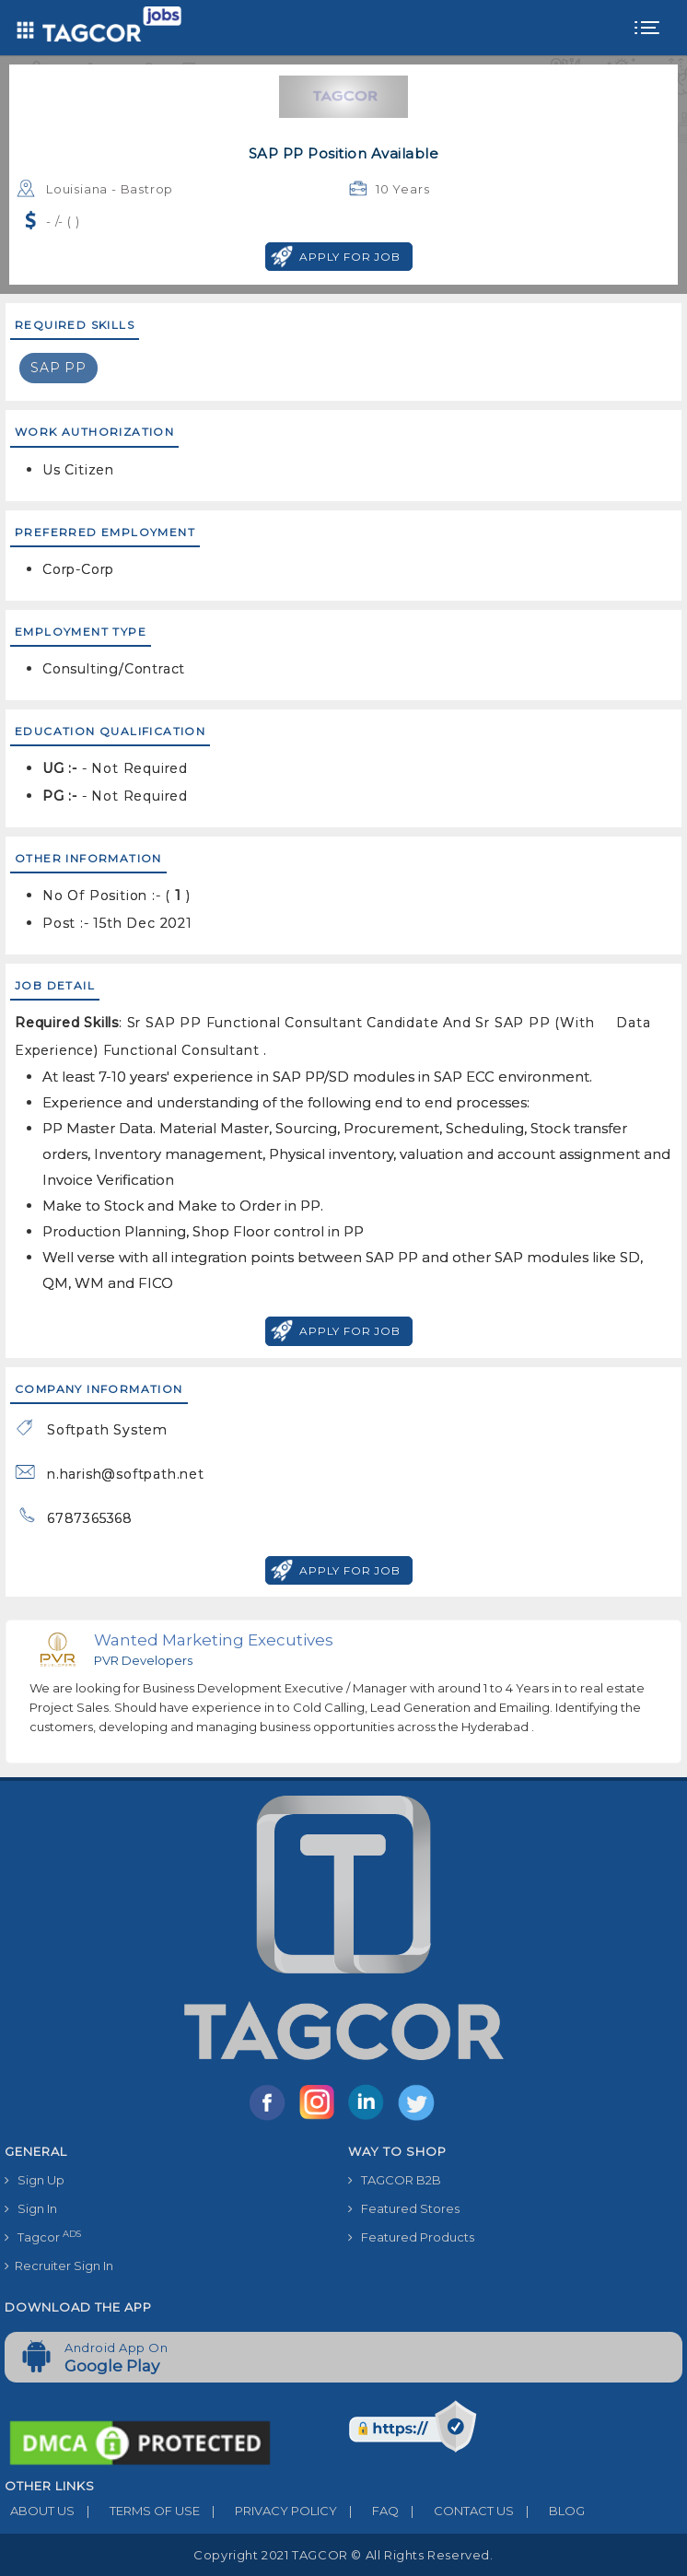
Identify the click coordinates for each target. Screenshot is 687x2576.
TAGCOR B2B (394, 2179)
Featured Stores (404, 2208)
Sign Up (34, 2179)
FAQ (368, 2510)
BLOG (549, 2510)
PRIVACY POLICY (268, 2510)
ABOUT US (40, 2510)
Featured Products (411, 2237)
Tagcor (43, 2236)
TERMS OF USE (137, 2510)
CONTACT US (456, 2510)
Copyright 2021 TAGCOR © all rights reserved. (343, 2554)
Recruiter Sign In (59, 2265)
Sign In (31, 2208)
